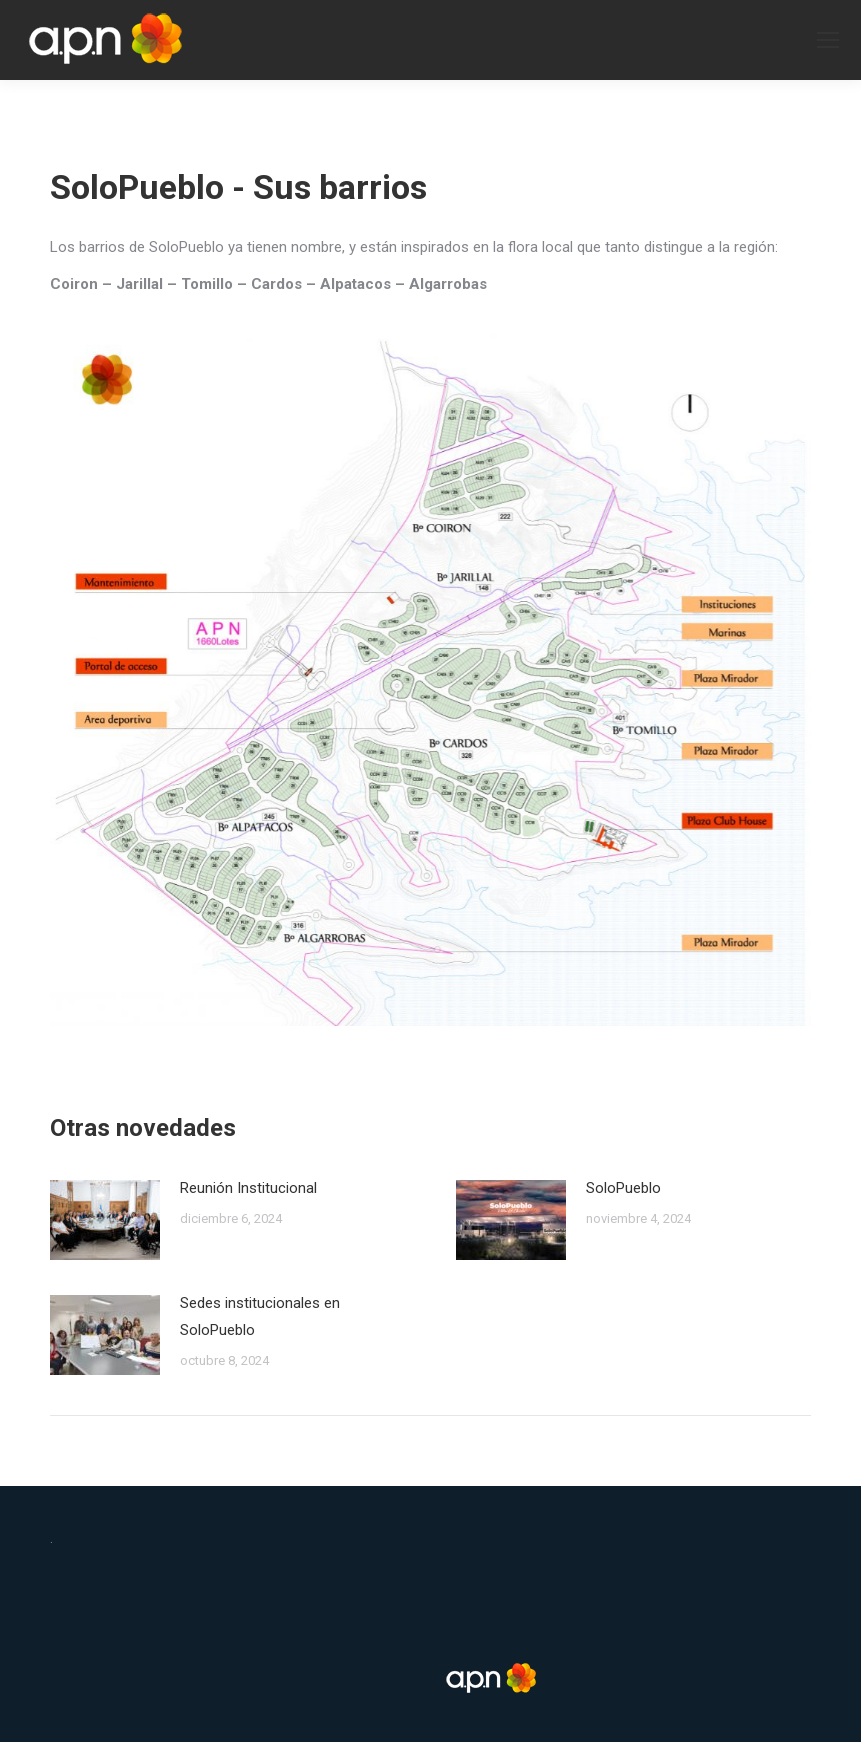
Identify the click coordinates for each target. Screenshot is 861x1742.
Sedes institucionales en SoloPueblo (260, 1316)
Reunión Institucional (248, 1188)
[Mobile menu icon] (828, 40)
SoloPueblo (623, 1188)
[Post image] (105, 1220)
